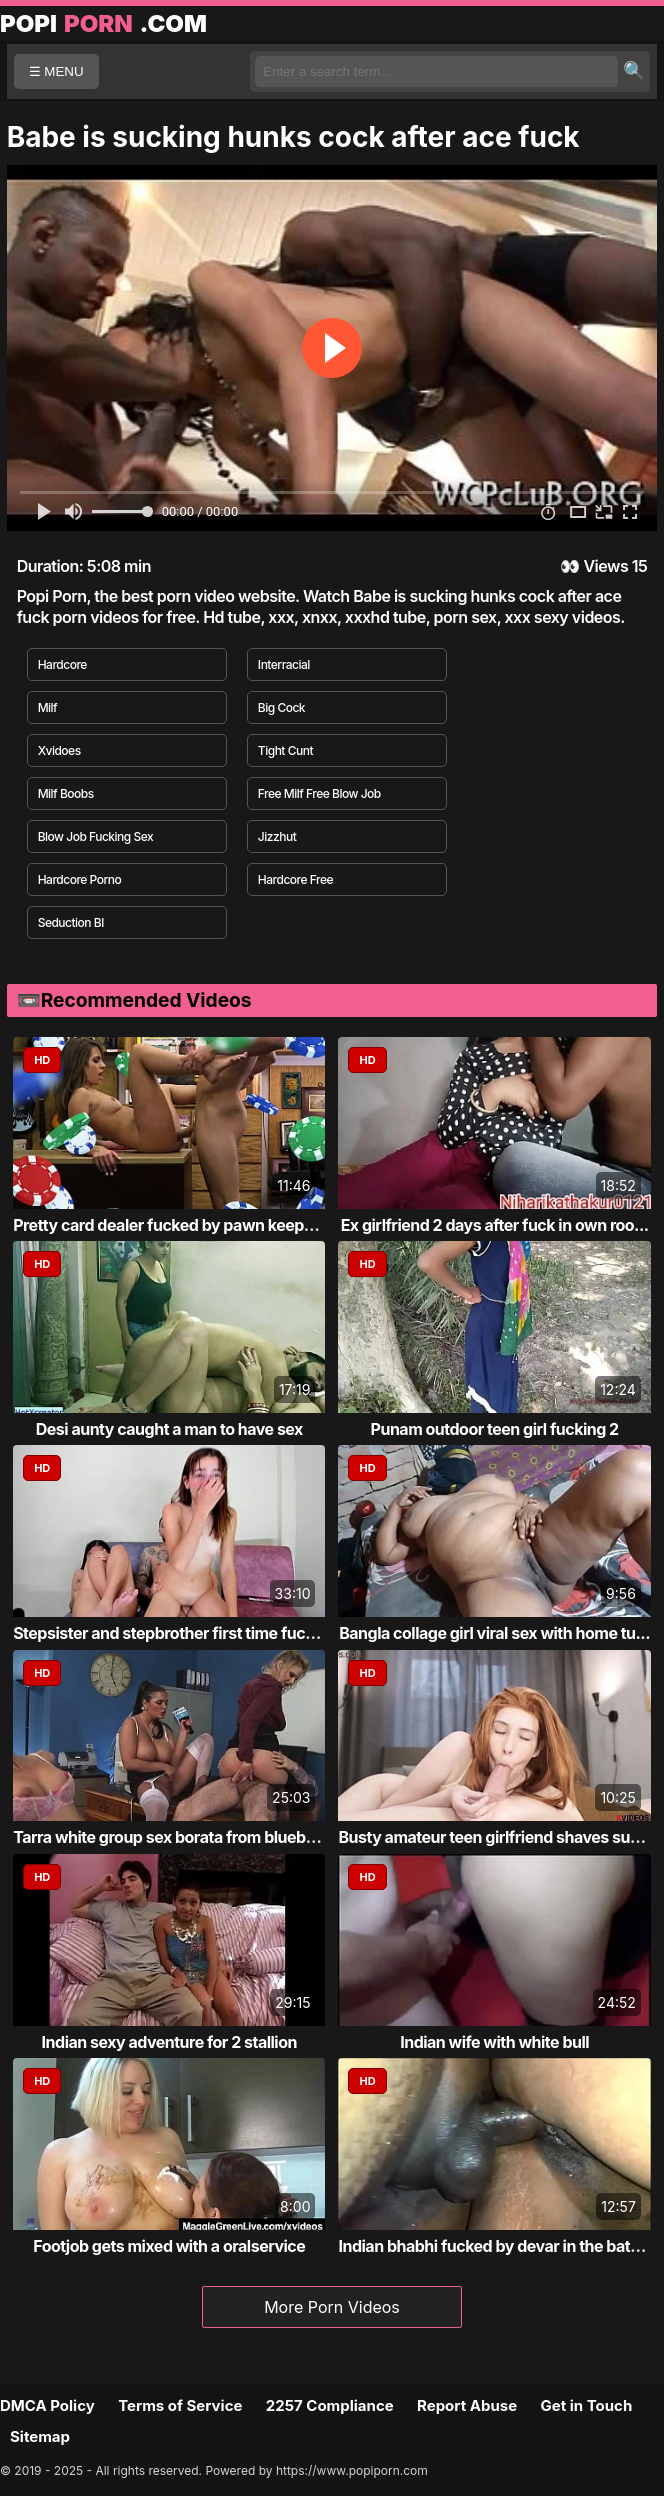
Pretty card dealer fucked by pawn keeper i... (176, 1225)
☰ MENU (56, 71)
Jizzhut (277, 836)
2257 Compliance (330, 2405)
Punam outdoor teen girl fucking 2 (495, 1429)
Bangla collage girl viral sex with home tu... (494, 1633)
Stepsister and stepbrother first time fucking (175, 1633)
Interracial (284, 664)
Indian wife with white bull (494, 2042)
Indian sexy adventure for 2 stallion (169, 2042)
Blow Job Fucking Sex (96, 836)
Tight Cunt (285, 750)
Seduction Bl (71, 922)
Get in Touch (586, 2405)
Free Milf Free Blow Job (319, 793)
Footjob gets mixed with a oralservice (169, 2246)
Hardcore (62, 664)
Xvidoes (59, 750)
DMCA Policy (47, 2405)
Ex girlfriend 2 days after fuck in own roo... (495, 1225)
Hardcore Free (295, 879)
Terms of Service (180, 2405)
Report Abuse (467, 2405)
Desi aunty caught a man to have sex (169, 1429)
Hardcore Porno (80, 879)
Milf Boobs (66, 793)
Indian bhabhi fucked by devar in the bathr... (498, 2246)
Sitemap (40, 2436)
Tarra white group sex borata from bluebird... (176, 1837)
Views (605, 566)
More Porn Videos (332, 2307)
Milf (48, 707)
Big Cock (281, 707)
